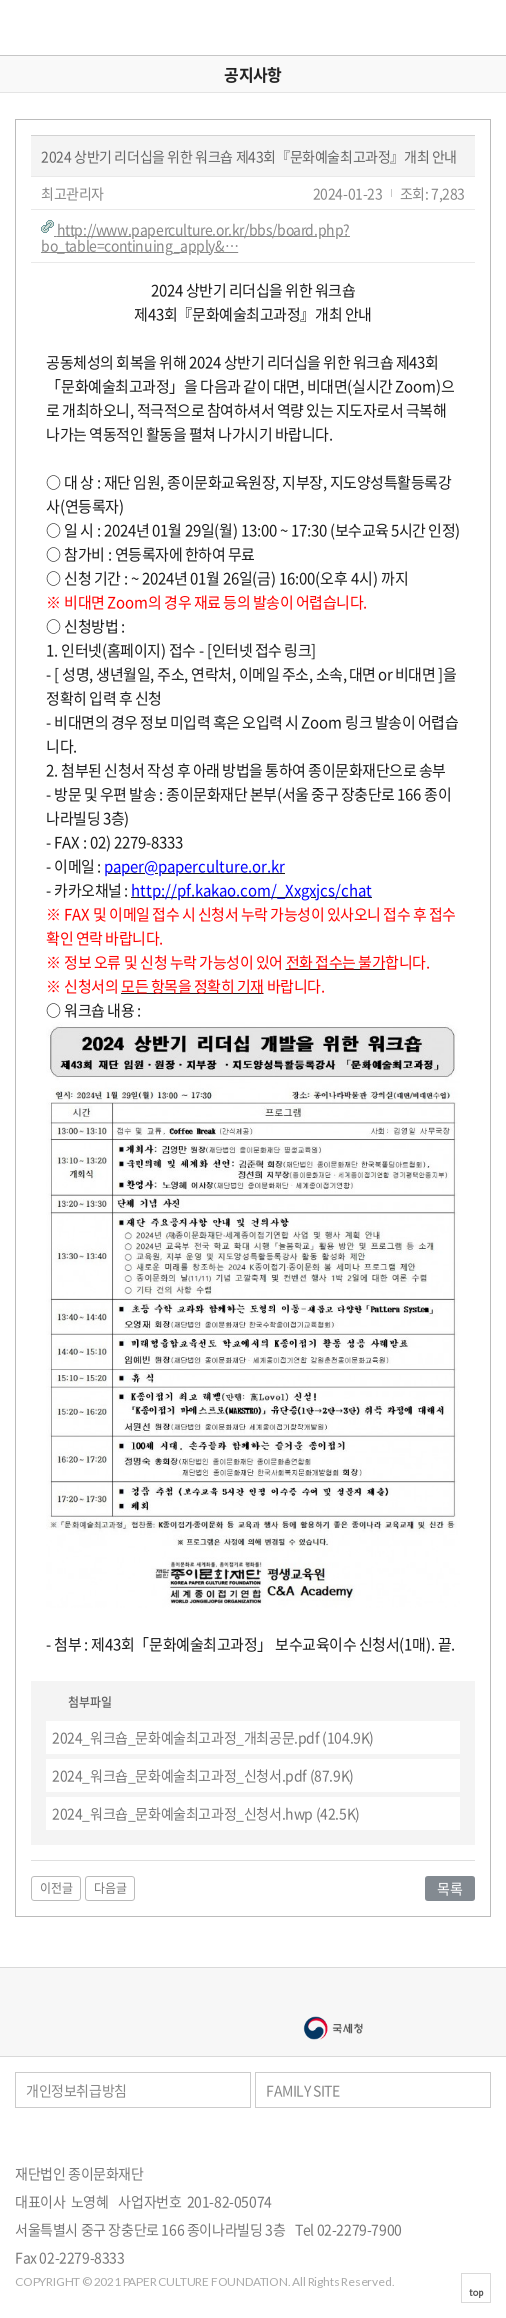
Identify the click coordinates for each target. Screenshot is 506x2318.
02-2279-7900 (359, 2229)
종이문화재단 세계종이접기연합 (76, 27)
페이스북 (460, 2138)
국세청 (333, 2028)
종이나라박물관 (333, 1996)
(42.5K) (206, 1813)
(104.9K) (213, 1737)
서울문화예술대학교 (173, 2028)
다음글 (110, 1888)
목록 (449, 1888)
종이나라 (173, 1996)
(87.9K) (203, 1775)
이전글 (56, 1888)
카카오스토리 (486, 2138)
